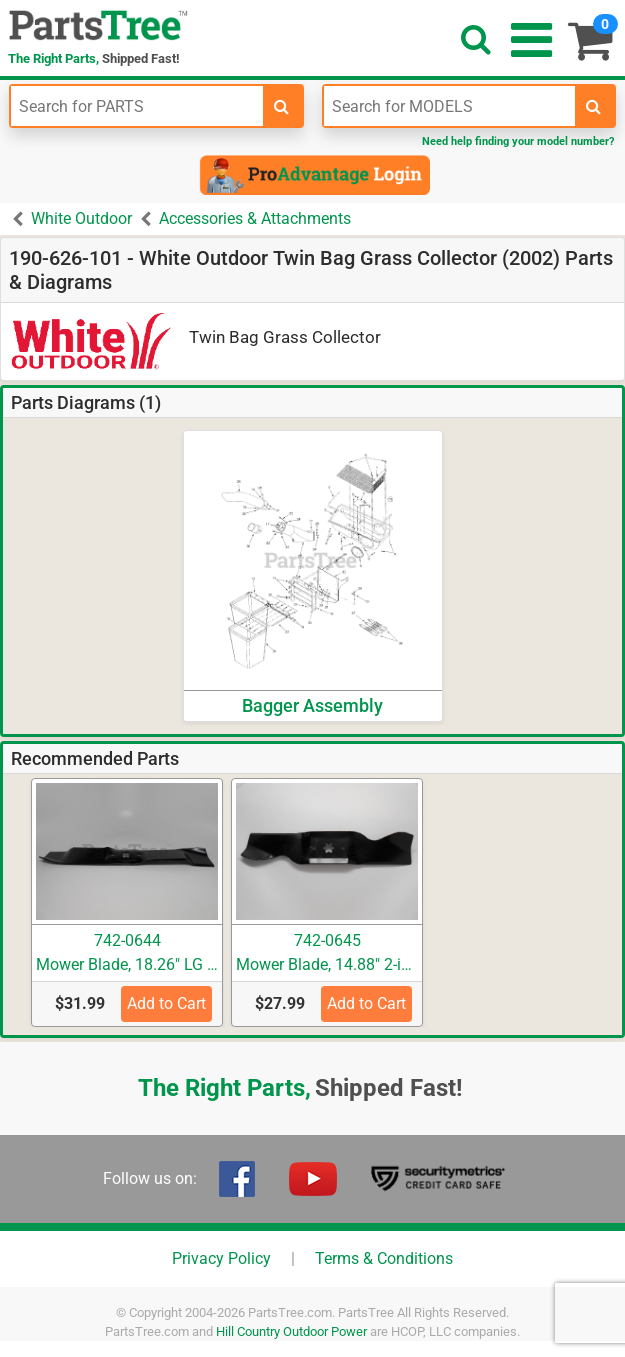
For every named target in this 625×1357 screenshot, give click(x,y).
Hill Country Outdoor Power (291, 1331)
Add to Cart (166, 1003)
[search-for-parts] (282, 106)
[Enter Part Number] (137, 106)
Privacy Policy (221, 1258)
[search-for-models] (594, 106)
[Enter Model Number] (450, 106)
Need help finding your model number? (518, 141)
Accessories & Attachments (255, 218)
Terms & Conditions (384, 1258)
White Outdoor (81, 218)
